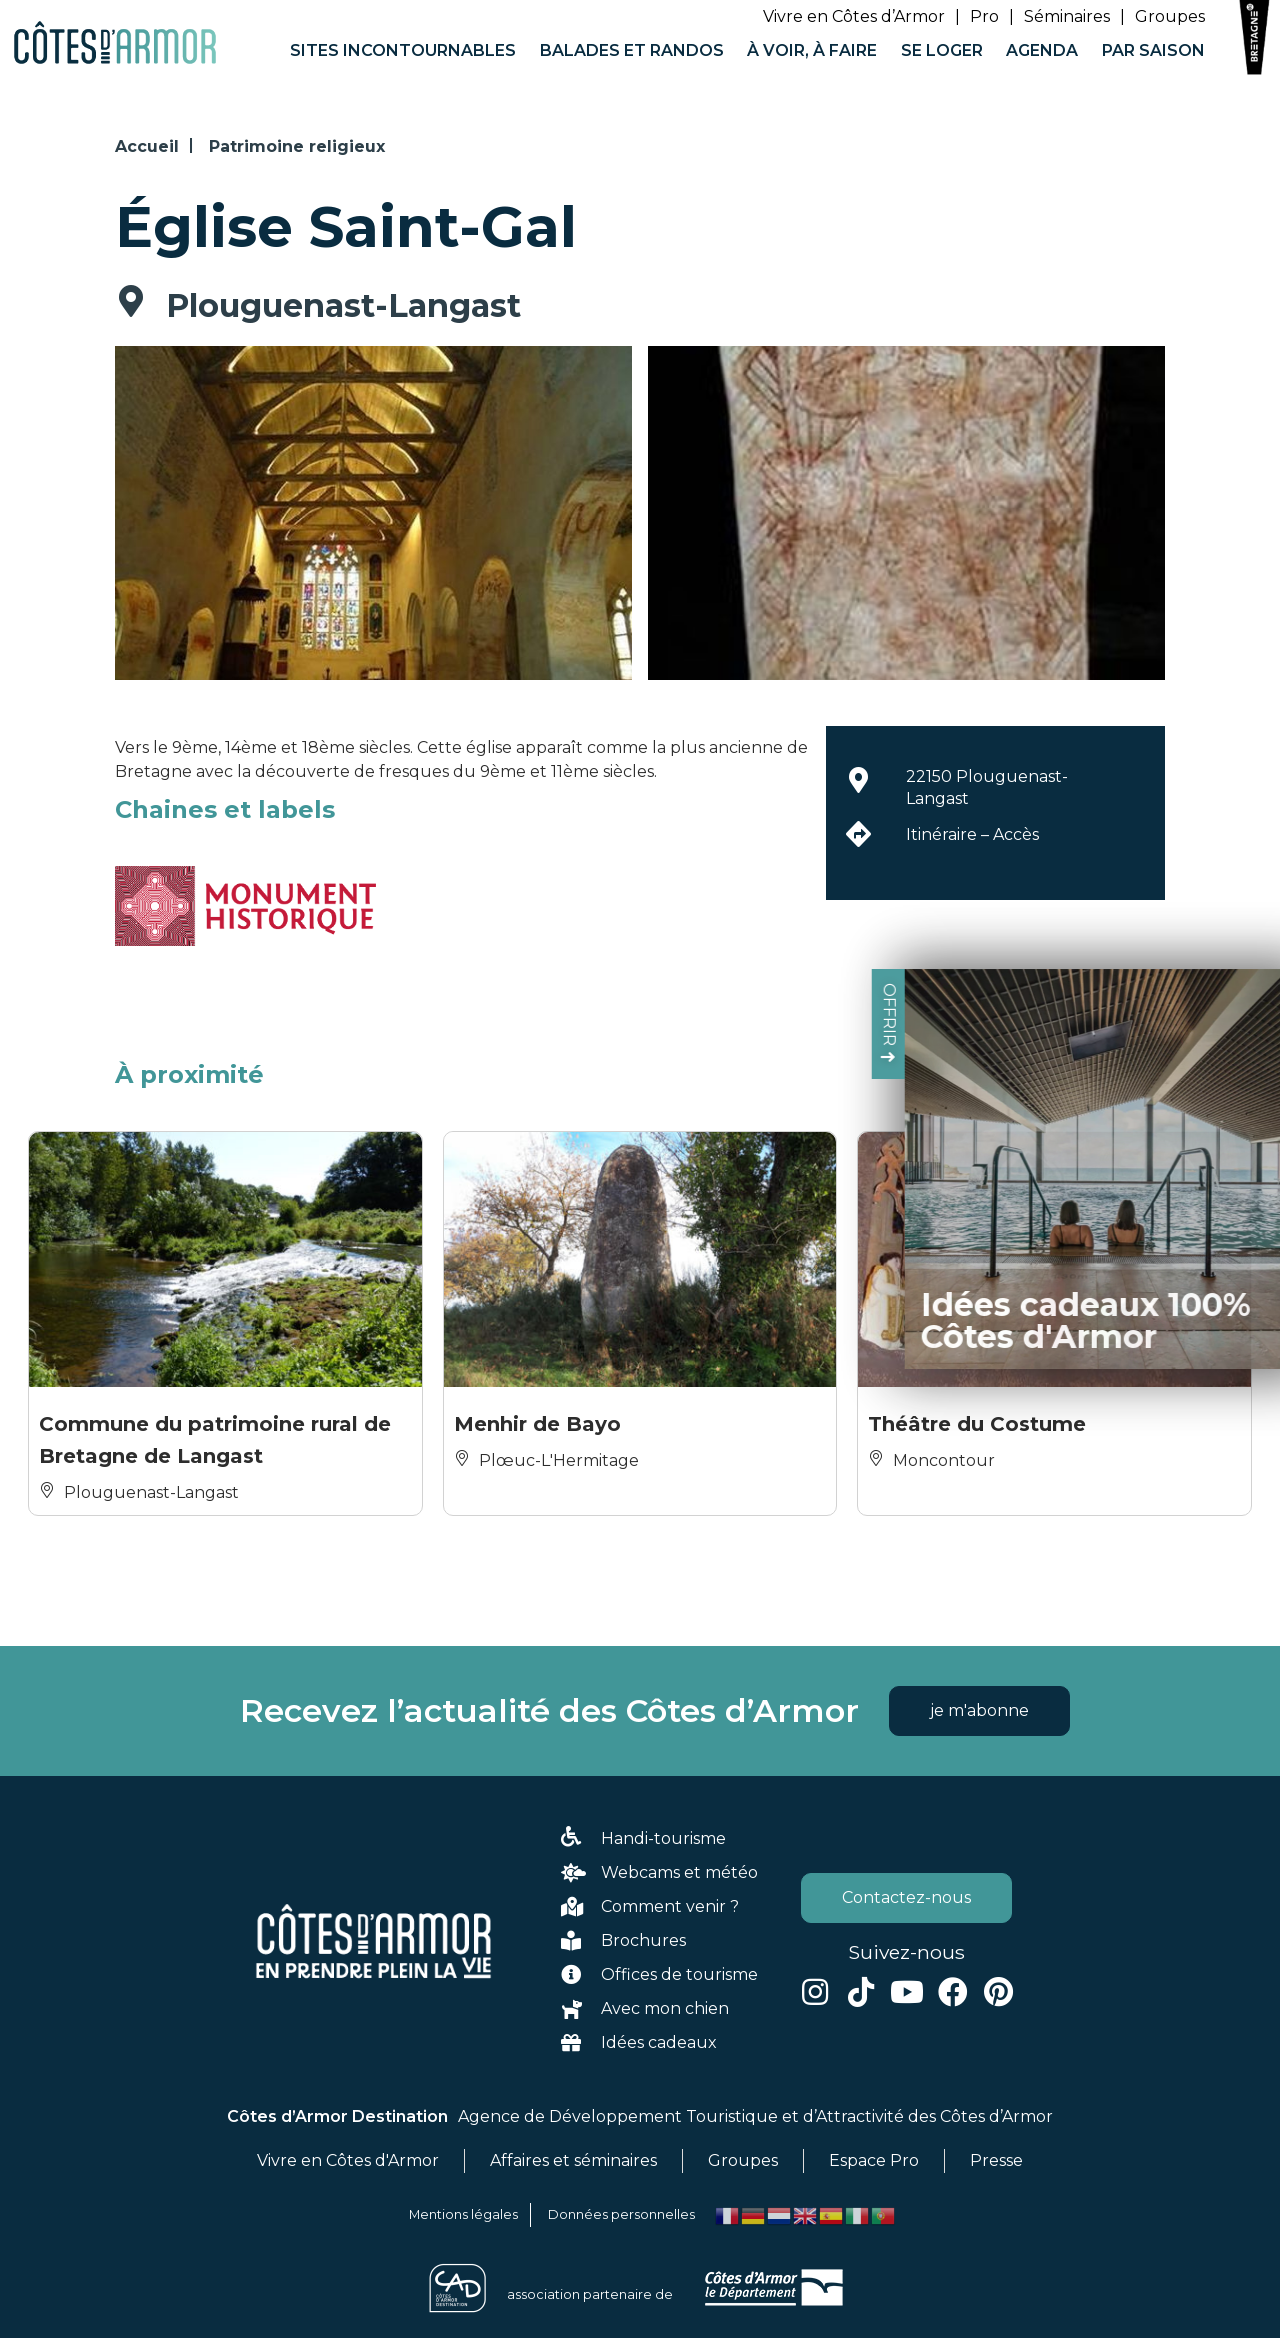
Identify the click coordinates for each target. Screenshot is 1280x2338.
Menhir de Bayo (537, 1424)
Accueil (147, 146)
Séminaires (1067, 16)
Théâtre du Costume (977, 1424)
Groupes (1170, 16)
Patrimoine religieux (297, 146)
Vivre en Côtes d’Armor (854, 16)
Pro (984, 16)
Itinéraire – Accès (972, 834)
